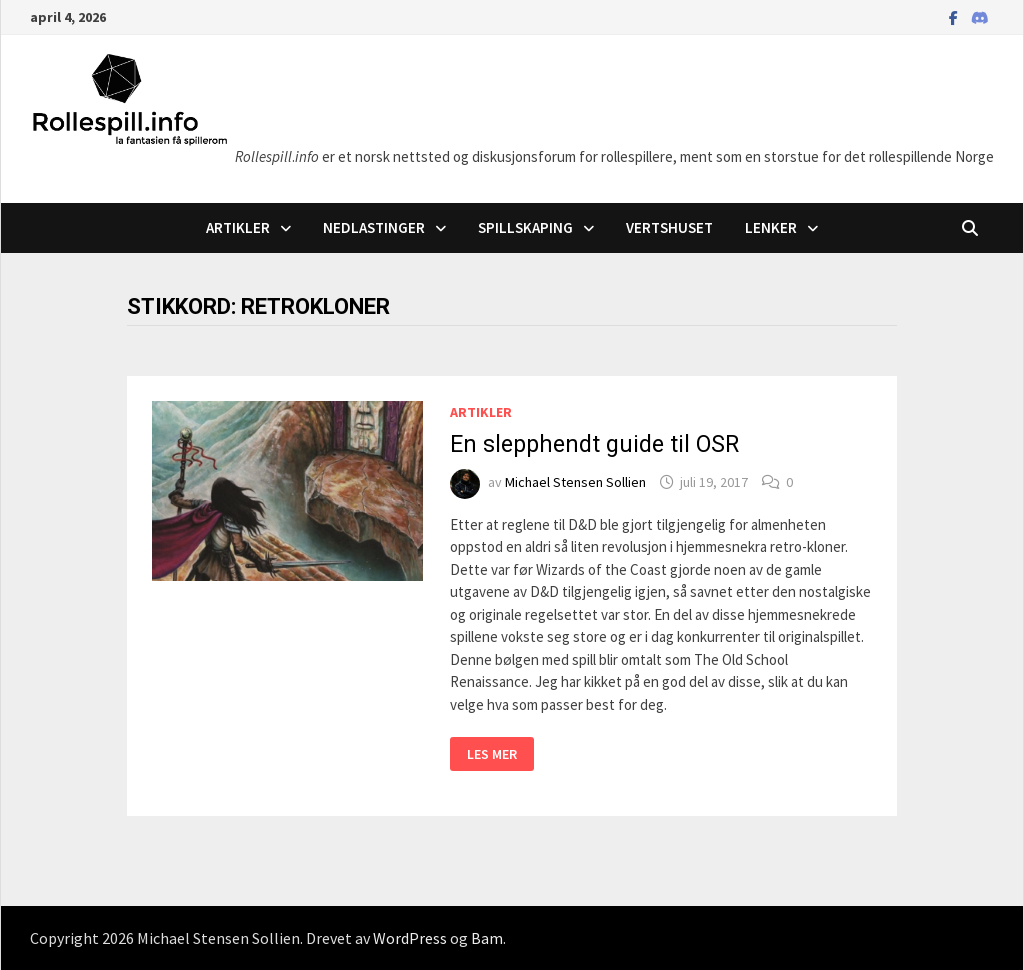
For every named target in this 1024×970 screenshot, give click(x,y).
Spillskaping (525, 227)
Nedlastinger (374, 227)
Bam (487, 938)
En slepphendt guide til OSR (594, 444)
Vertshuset (669, 227)
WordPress (410, 938)
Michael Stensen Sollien (575, 482)
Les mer (500, 755)
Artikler (238, 227)
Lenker (771, 227)
